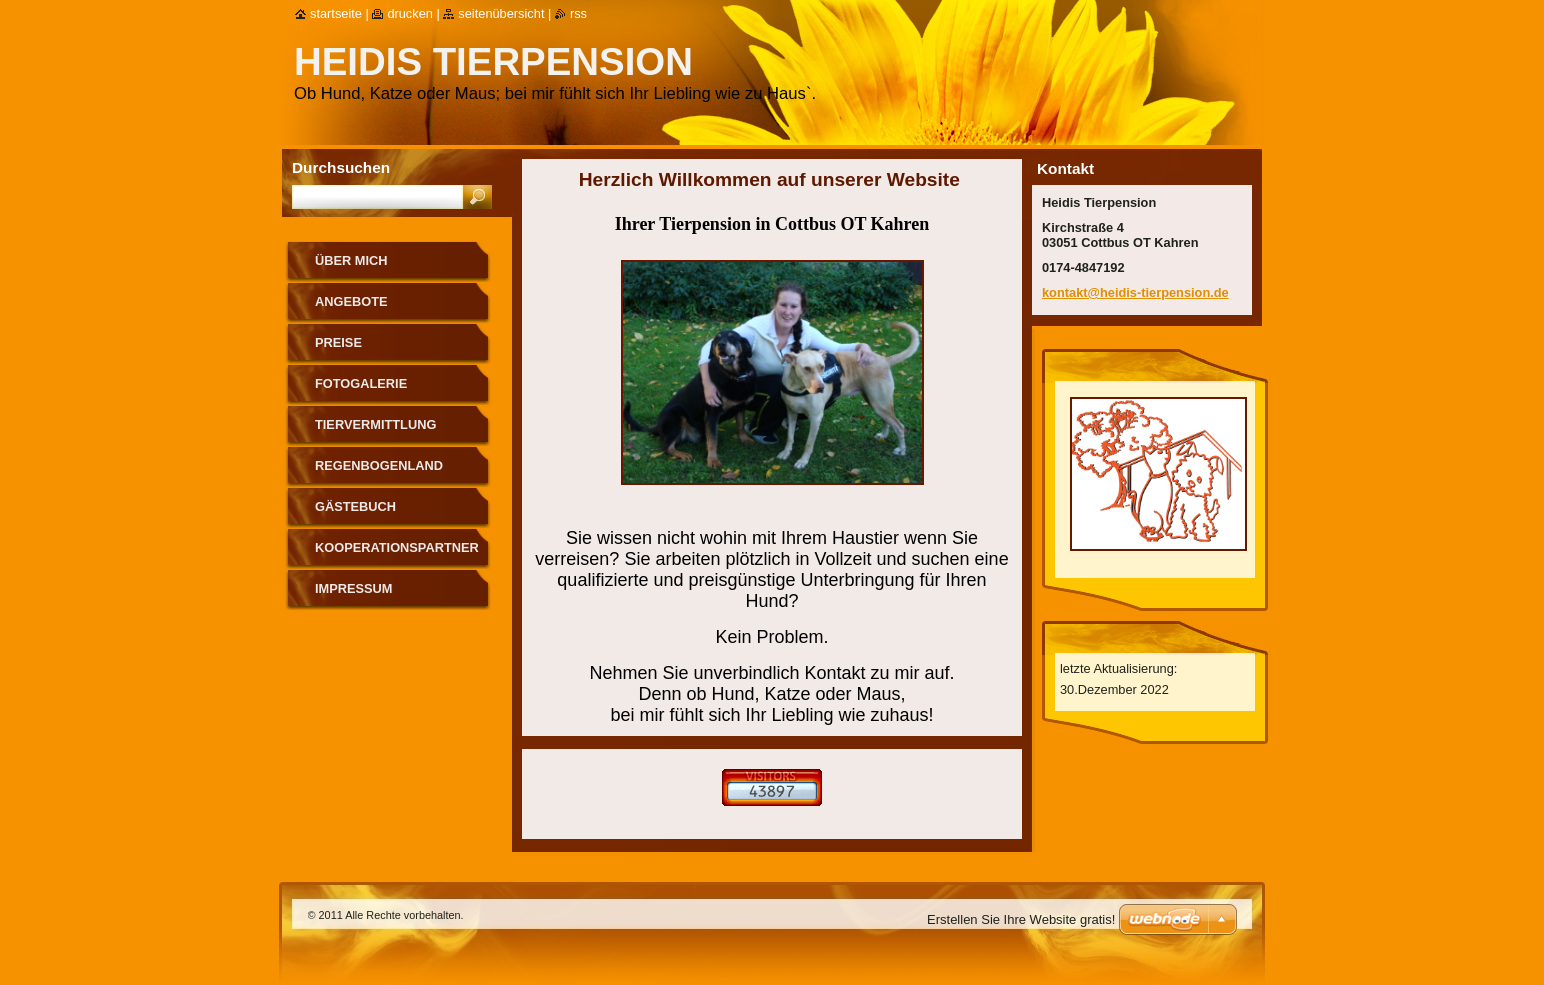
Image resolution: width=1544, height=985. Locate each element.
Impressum (354, 588)
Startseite (336, 13)
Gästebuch (355, 506)
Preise (338, 342)
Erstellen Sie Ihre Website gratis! (1021, 919)
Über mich (351, 260)
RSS (578, 13)
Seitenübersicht (501, 13)
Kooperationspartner (397, 547)
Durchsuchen (341, 167)
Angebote (351, 301)
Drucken (410, 13)
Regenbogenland (379, 465)
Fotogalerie (361, 383)
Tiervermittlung (375, 424)
